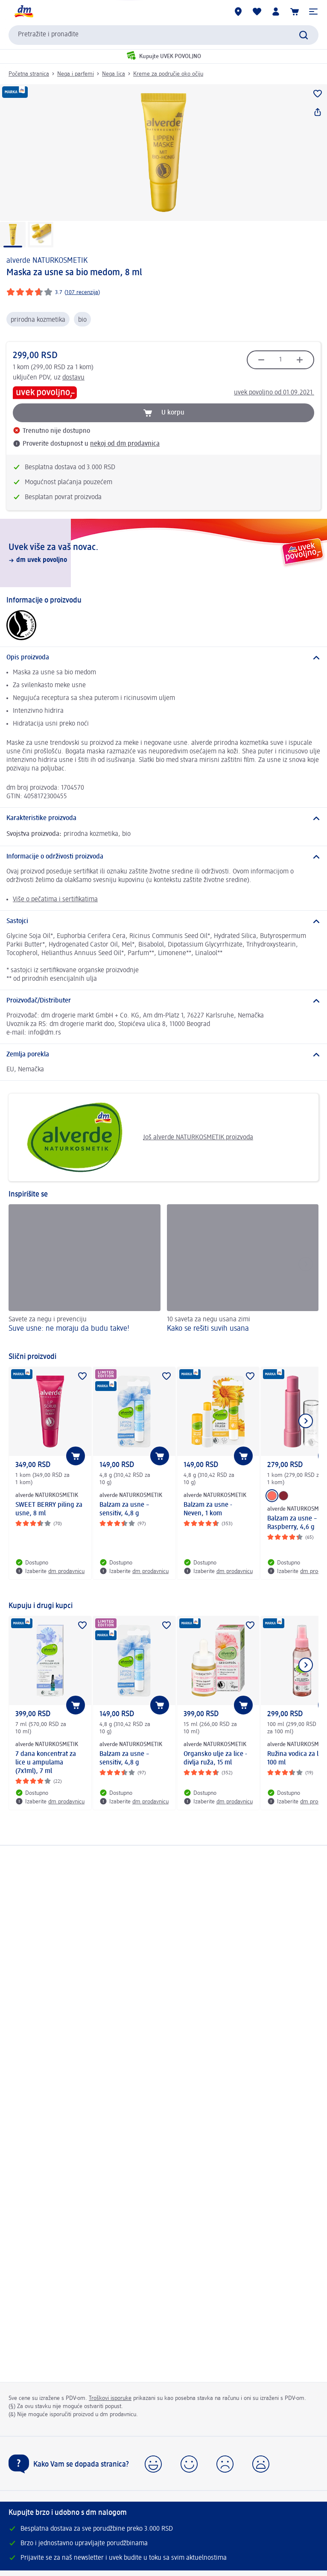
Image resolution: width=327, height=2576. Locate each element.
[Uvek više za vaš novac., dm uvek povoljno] (163, 553)
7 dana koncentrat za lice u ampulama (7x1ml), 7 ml (45, 1763)
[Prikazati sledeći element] (305, 1421)
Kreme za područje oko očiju (168, 74)
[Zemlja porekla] (163, 1054)
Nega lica (113, 74)
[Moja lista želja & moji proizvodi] (257, 11)
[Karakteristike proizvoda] (163, 818)
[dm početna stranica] (23, 11)
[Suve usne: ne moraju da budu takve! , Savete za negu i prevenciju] (85, 1274)
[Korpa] (294, 11)
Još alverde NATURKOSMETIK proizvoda (134, 1137)
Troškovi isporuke (110, 2398)
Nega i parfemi (75, 74)
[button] (313, 11)
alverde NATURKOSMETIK (47, 261)
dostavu (73, 377)
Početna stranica (29, 74)
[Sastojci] (163, 921)
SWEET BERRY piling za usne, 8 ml (48, 1509)
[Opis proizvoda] (163, 657)
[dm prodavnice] (238, 11)
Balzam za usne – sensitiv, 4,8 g (124, 1509)
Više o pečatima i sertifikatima (55, 899)
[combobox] (163, 35)
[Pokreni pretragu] (303, 35)
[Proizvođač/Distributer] (163, 1001)
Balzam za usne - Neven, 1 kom (208, 1509)
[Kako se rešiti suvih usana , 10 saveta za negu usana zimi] (243, 1274)
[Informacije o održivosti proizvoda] (163, 856)
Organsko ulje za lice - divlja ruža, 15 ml (215, 1758)
